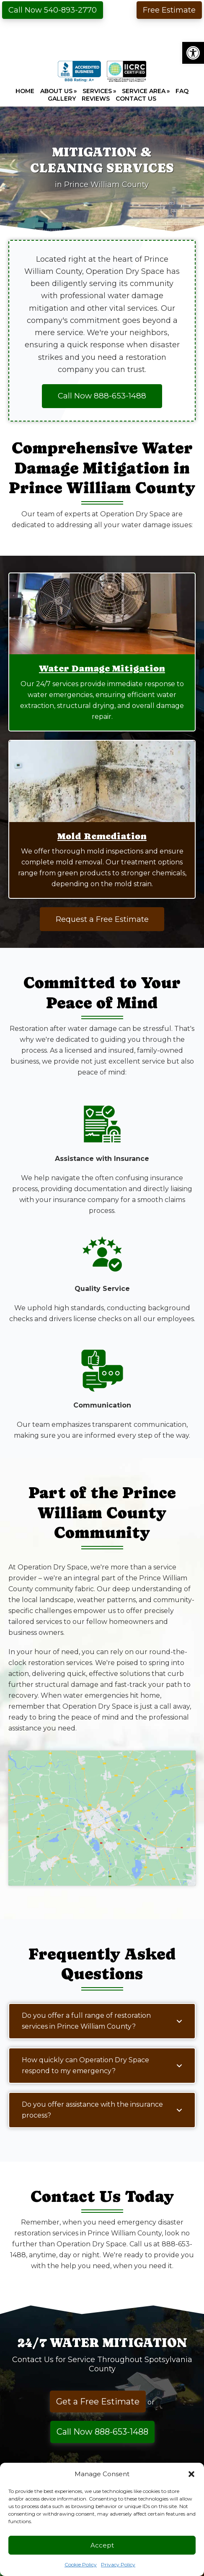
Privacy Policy (118, 2564)
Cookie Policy (81, 2564)
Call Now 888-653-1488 (102, 2432)
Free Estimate (169, 10)
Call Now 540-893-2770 (52, 10)
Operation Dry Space (102, 36)
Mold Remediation (102, 836)
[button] (193, 53)
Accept (102, 2545)
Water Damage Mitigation (102, 668)
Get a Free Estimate (97, 2401)
